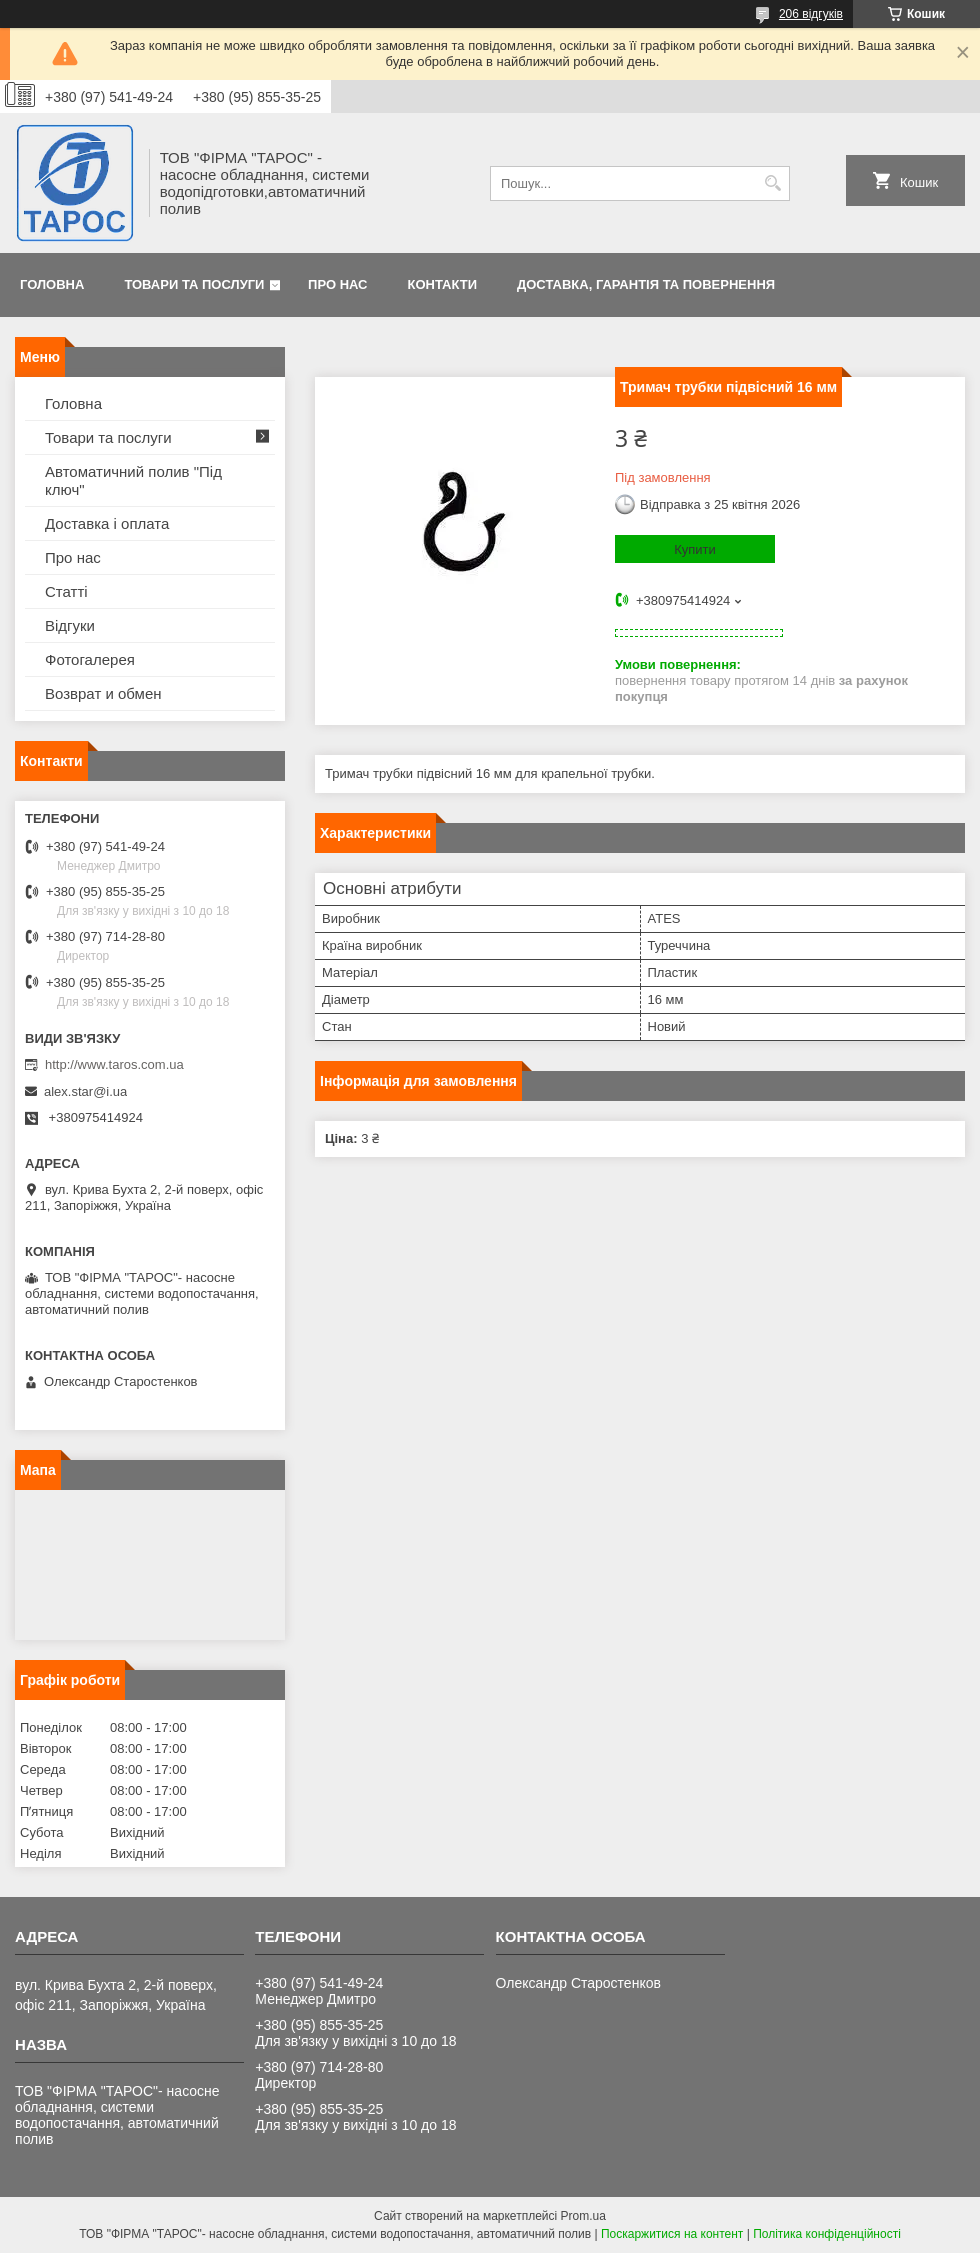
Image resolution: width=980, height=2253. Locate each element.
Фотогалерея (90, 659)
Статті (66, 591)
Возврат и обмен (103, 693)
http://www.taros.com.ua (114, 1064)
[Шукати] (772, 183)
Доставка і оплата (107, 523)
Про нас (337, 284)
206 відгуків (811, 14)
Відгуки (70, 625)
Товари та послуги (194, 284)
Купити (695, 549)
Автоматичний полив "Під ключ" (133, 480)
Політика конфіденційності (827, 2234)
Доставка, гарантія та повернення (646, 284)
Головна (52, 284)
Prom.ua (583, 2216)
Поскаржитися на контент (672, 2234)
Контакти (443, 284)
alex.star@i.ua (85, 1091)
